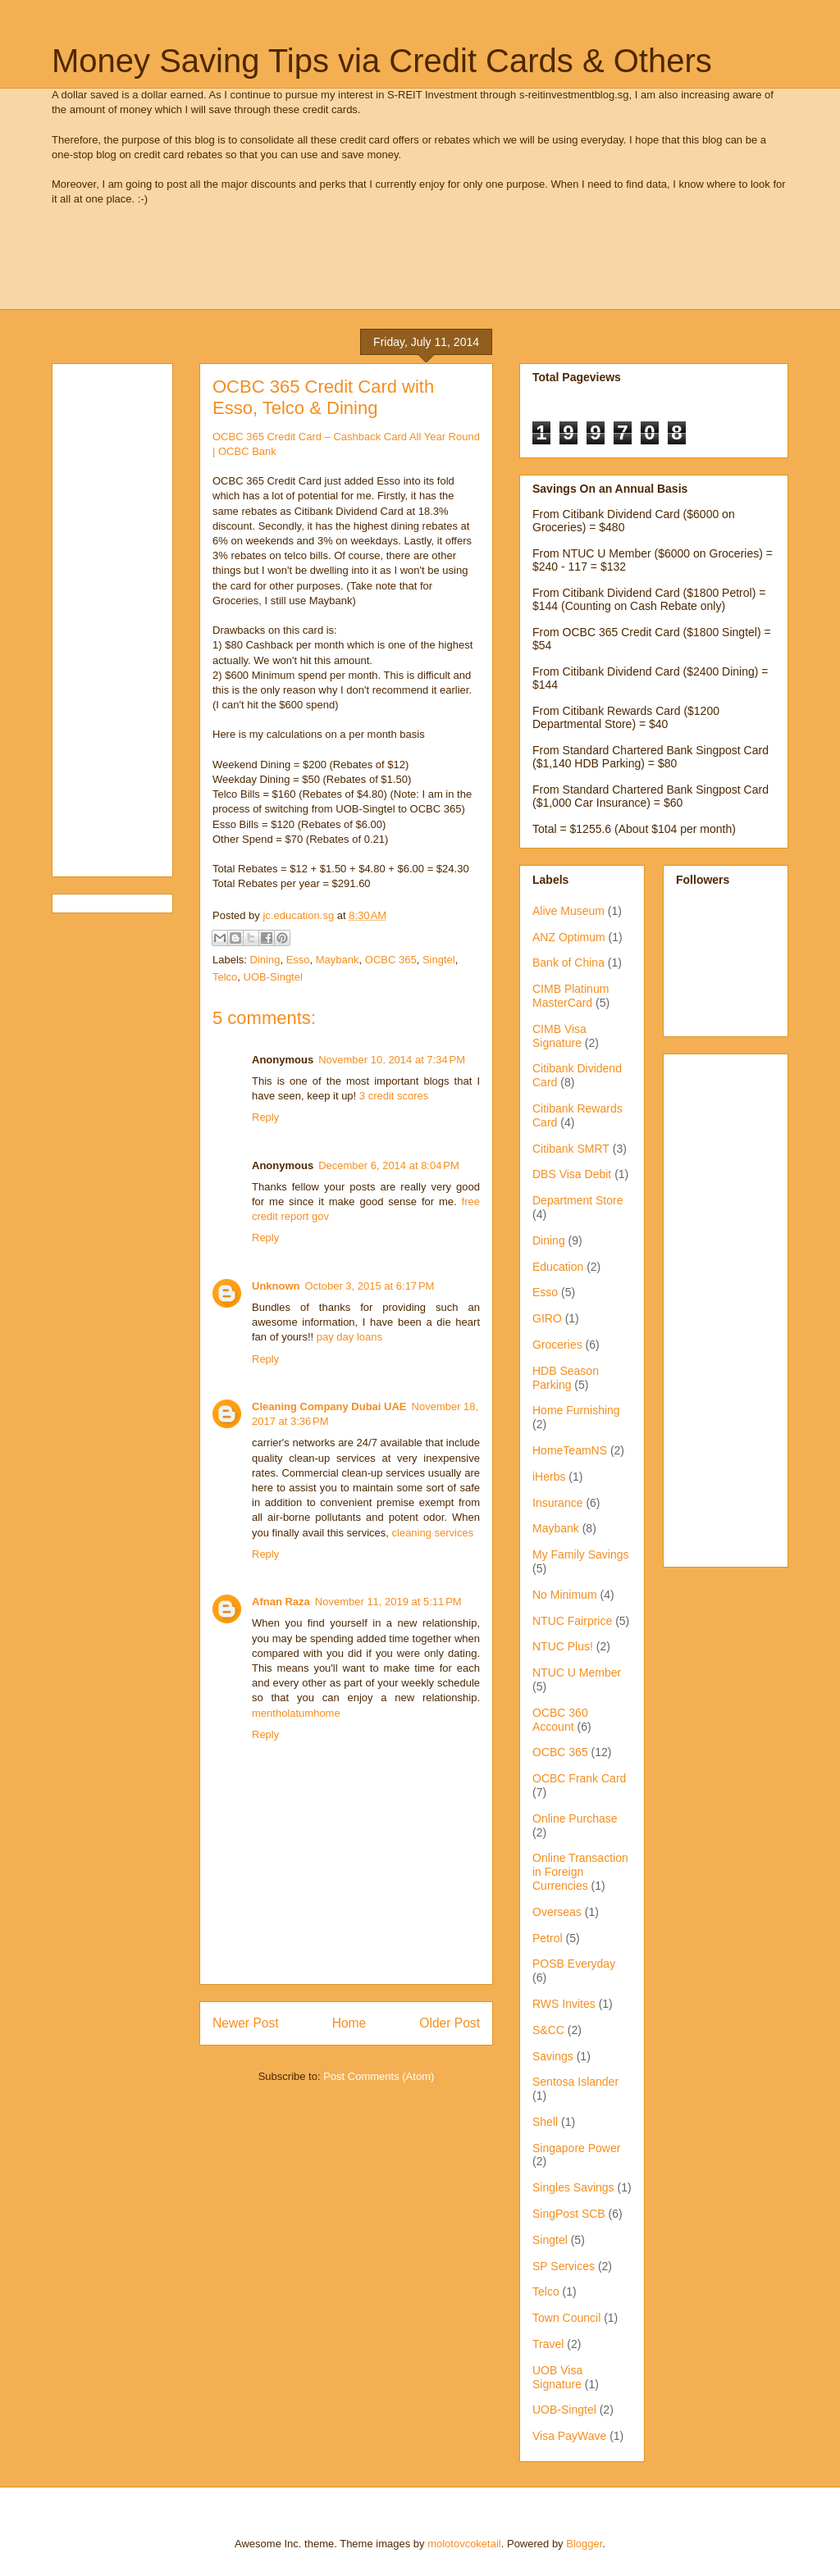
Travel (548, 2344)
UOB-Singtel (273, 977)
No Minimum (564, 1594)
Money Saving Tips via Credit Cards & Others (382, 61)
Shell (545, 2121)
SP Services (563, 2266)
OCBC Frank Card (579, 1778)
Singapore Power (576, 2148)
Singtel (438, 959)
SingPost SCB (568, 2213)
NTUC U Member (576, 1672)
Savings (552, 2056)
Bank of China (568, 962)
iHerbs (548, 1476)
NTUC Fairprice (572, 1620)
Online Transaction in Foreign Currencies (580, 1871)
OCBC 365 (391, 959)
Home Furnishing (576, 1410)
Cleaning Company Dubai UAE (329, 1406)
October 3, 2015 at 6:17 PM (370, 1286)
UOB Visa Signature (557, 2377)
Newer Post (245, 2023)
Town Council (566, 2317)
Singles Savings (573, 2187)
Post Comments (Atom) (378, 2076)
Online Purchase (575, 1818)
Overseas (557, 1911)
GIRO (547, 1318)
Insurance (557, 1502)
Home (349, 2023)
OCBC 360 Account (560, 1719)
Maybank (337, 959)
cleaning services (433, 1533)
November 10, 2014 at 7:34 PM (391, 1060)
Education (557, 1266)
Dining (265, 959)
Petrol (547, 1938)
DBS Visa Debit (571, 1174)
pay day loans (349, 1337)
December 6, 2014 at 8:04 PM (388, 1165)
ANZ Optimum (568, 937)
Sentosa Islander (575, 2081)
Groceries (557, 1344)
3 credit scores (394, 1096)
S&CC (548, 2030)
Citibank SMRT (570, 1148)
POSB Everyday (573, 1963)
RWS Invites (564, 2003)
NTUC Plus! (562, 1646)
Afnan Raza (281, 1601)
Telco (224, 977)
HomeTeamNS (569, 1450)
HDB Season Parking (565, 1377)
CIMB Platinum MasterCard (570, 995)
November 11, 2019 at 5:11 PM (388, 1601)
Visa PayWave (569, 2435)
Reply (265, 1117)
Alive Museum (568, 910)
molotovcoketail (464, 2543)
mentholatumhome (296, 1713)
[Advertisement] (350, 269)
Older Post (449, 2023)
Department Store (577, 1200)
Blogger (584, 2543)
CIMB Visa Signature (559, 1035)
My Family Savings (580, 1554)
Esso (298, 959)
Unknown (276, 1286)
